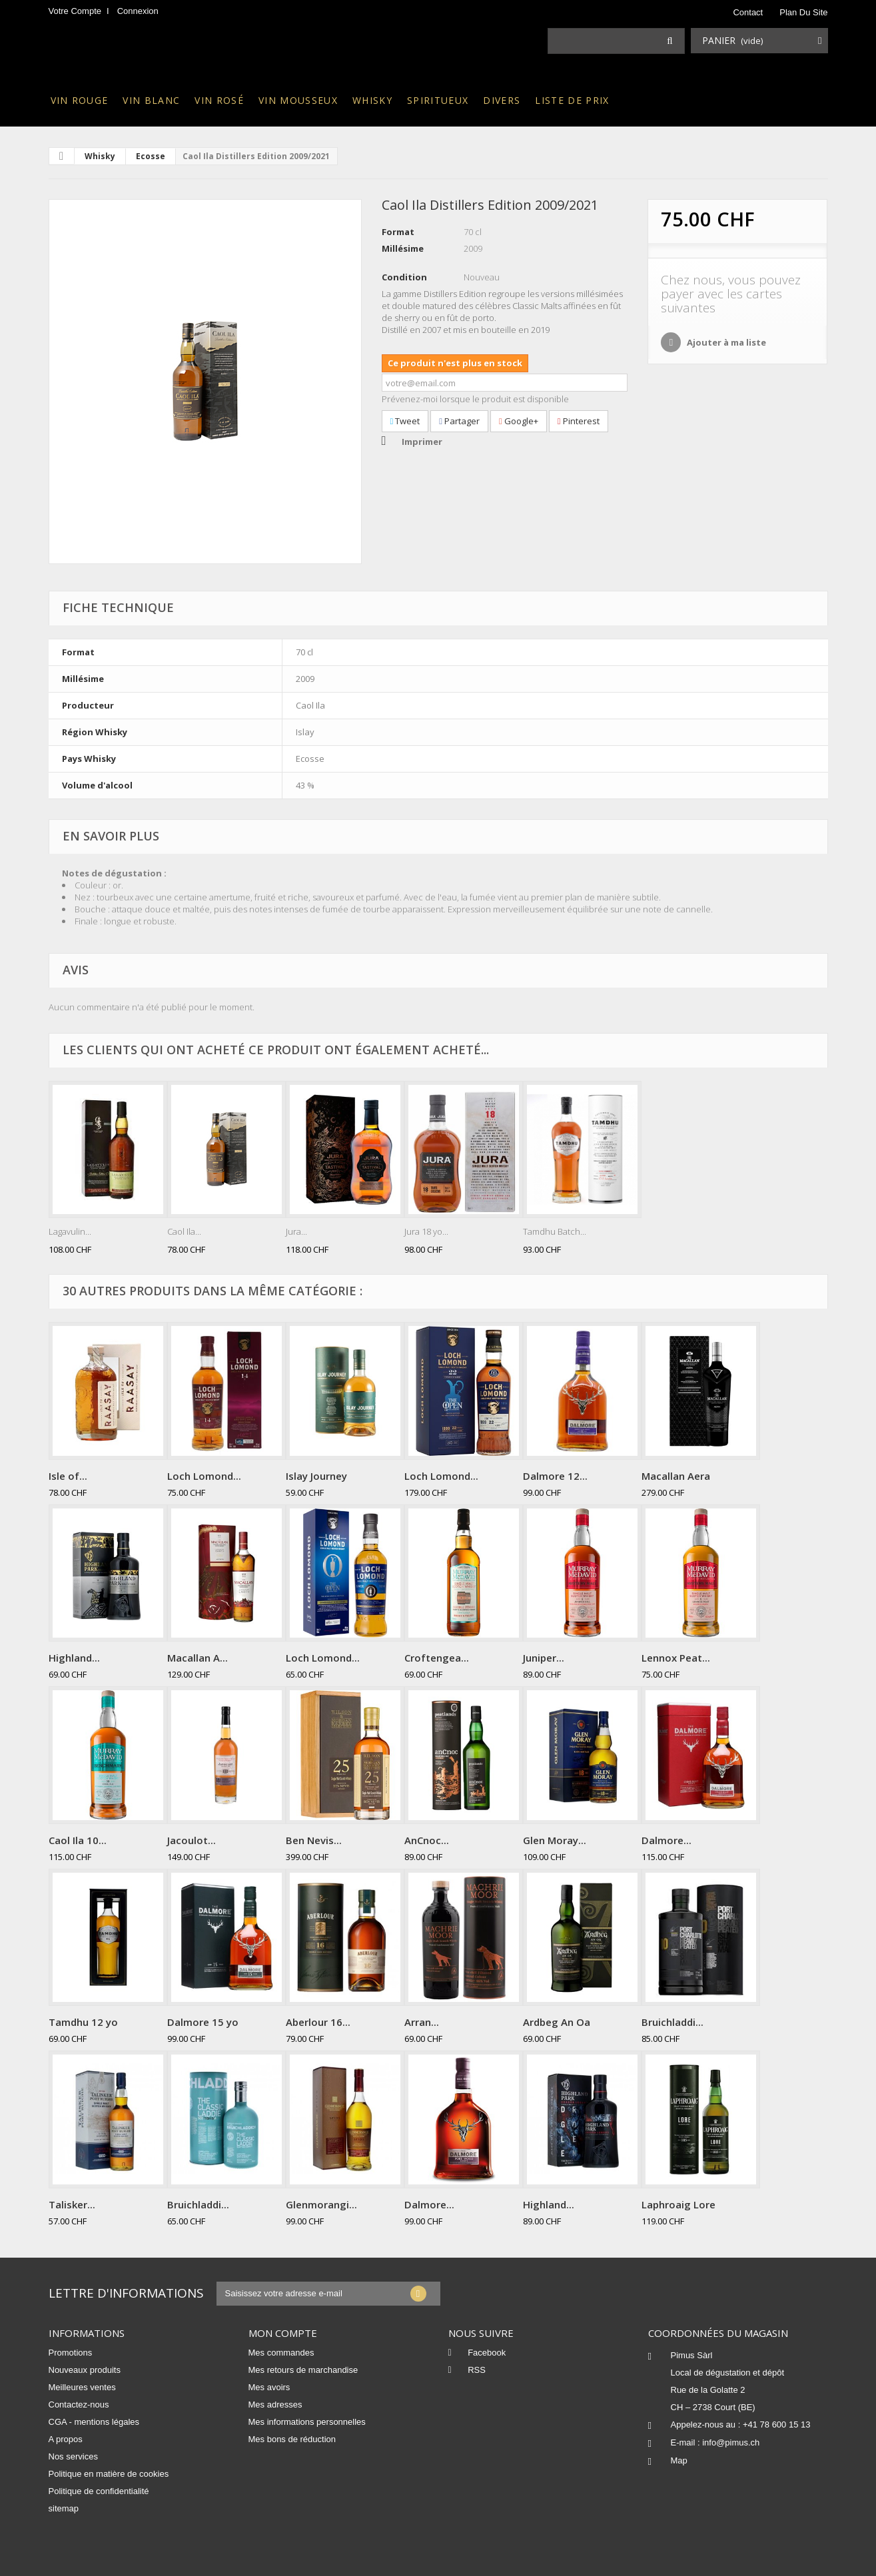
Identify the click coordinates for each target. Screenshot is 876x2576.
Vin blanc (151, 100)
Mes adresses (275, 2405)
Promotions (71, 2353)
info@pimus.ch (730, 2442)
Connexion (138, 11)
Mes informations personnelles (307, 2422)
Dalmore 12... (555, 1475)
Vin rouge (80, 100)
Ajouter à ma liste (725, 342)
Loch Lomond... (204, 1475)
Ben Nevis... (314, 1840)
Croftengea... (436, 1657)
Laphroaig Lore (678, 2204)
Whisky (372, 100)
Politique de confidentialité (99, 2491)
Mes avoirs (269, 2387)
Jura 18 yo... (426, 1231)
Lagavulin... (70, 1231)
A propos (66, 2439)
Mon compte (282, 2333)
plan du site (803, 12)
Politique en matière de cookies (109, 2474)
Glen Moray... (554, 1840)
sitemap (64, 2508)
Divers (501, 100)
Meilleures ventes (82, 2387)
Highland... (74, 1657)
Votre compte (75, 11)
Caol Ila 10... (78, 1840)
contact (748, 12)
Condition (404, 277)
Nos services (73, 2456)
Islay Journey (316, 1475)
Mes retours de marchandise (303, 2370)
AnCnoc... (426, 1840)
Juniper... (543, 1657)
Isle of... (68, 1475)
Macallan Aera (676, 1475)
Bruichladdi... (672, 2022)
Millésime (403, 248)
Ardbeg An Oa (556, 2022)
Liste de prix (572, 100)
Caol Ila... (184, 1231)
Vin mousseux (298, 100)
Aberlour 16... (318, 2022)
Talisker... (72, 2204)
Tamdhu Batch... (554, 1231)
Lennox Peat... (676, 1657)
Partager (459, 421)
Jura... (296, 1231)
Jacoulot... (191, 1840)
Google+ (518, 421)
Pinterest (579, 421)
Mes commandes (281, 2353)
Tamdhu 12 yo (83, 2022)
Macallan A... (197, 1657)
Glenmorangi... (321, 2204)
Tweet (405, 421)
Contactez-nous (79, 2405)
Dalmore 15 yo (202, 2022)
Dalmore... (666, 1840)
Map (679, 2460)
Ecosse (150, 156)
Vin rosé (219, 100)
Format (398, 232)
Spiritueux (437, 100)
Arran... (421, 2022)
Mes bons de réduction (292, 2439)
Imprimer (422, 442)
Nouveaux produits (85, 2370)
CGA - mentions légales (94, 2422)
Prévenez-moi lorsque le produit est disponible (475, 399)
